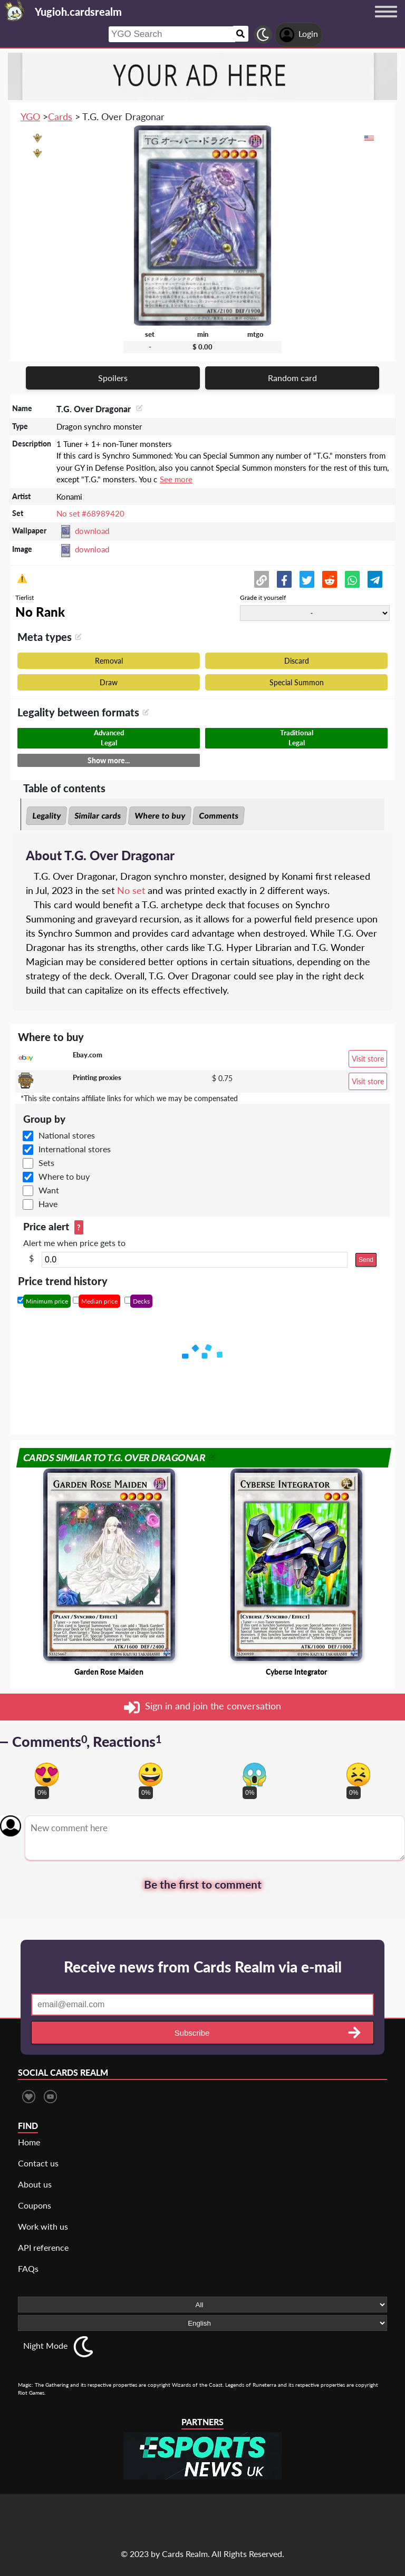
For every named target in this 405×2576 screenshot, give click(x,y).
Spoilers (113, 378)
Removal (109, 660)
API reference (43, 2247)
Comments (218, 815)
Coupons (34, 2205)
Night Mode (45, 2345)
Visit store (368, 1058)
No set (131, 890)
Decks (141, 1301)
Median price (99, 1301)
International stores (74, 1149)
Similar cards (97, 815)
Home (29, 2142)
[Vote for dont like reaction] (358, 1774)
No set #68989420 (90, 513)
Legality (46, 815)
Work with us (43, 2226)
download (92, 531)
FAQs (28, 2268)
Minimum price (47, 1301)
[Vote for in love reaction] (46, 1774)
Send (366, 1259)
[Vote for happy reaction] (150, 1774)
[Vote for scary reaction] (254, 1774)
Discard (296, 660)
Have (47, 1204)
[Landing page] (15, 10)
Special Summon (296, 682)
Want (48, 1190)
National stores (66, 1135)
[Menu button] (386, 22)
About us (35, 2184)
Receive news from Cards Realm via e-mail (203, 1967)
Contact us (38, 2163)
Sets (46, 1163)
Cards (60, 116)
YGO (30, 116)
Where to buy (160, 815)
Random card (292, 378)
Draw (109, 682)
